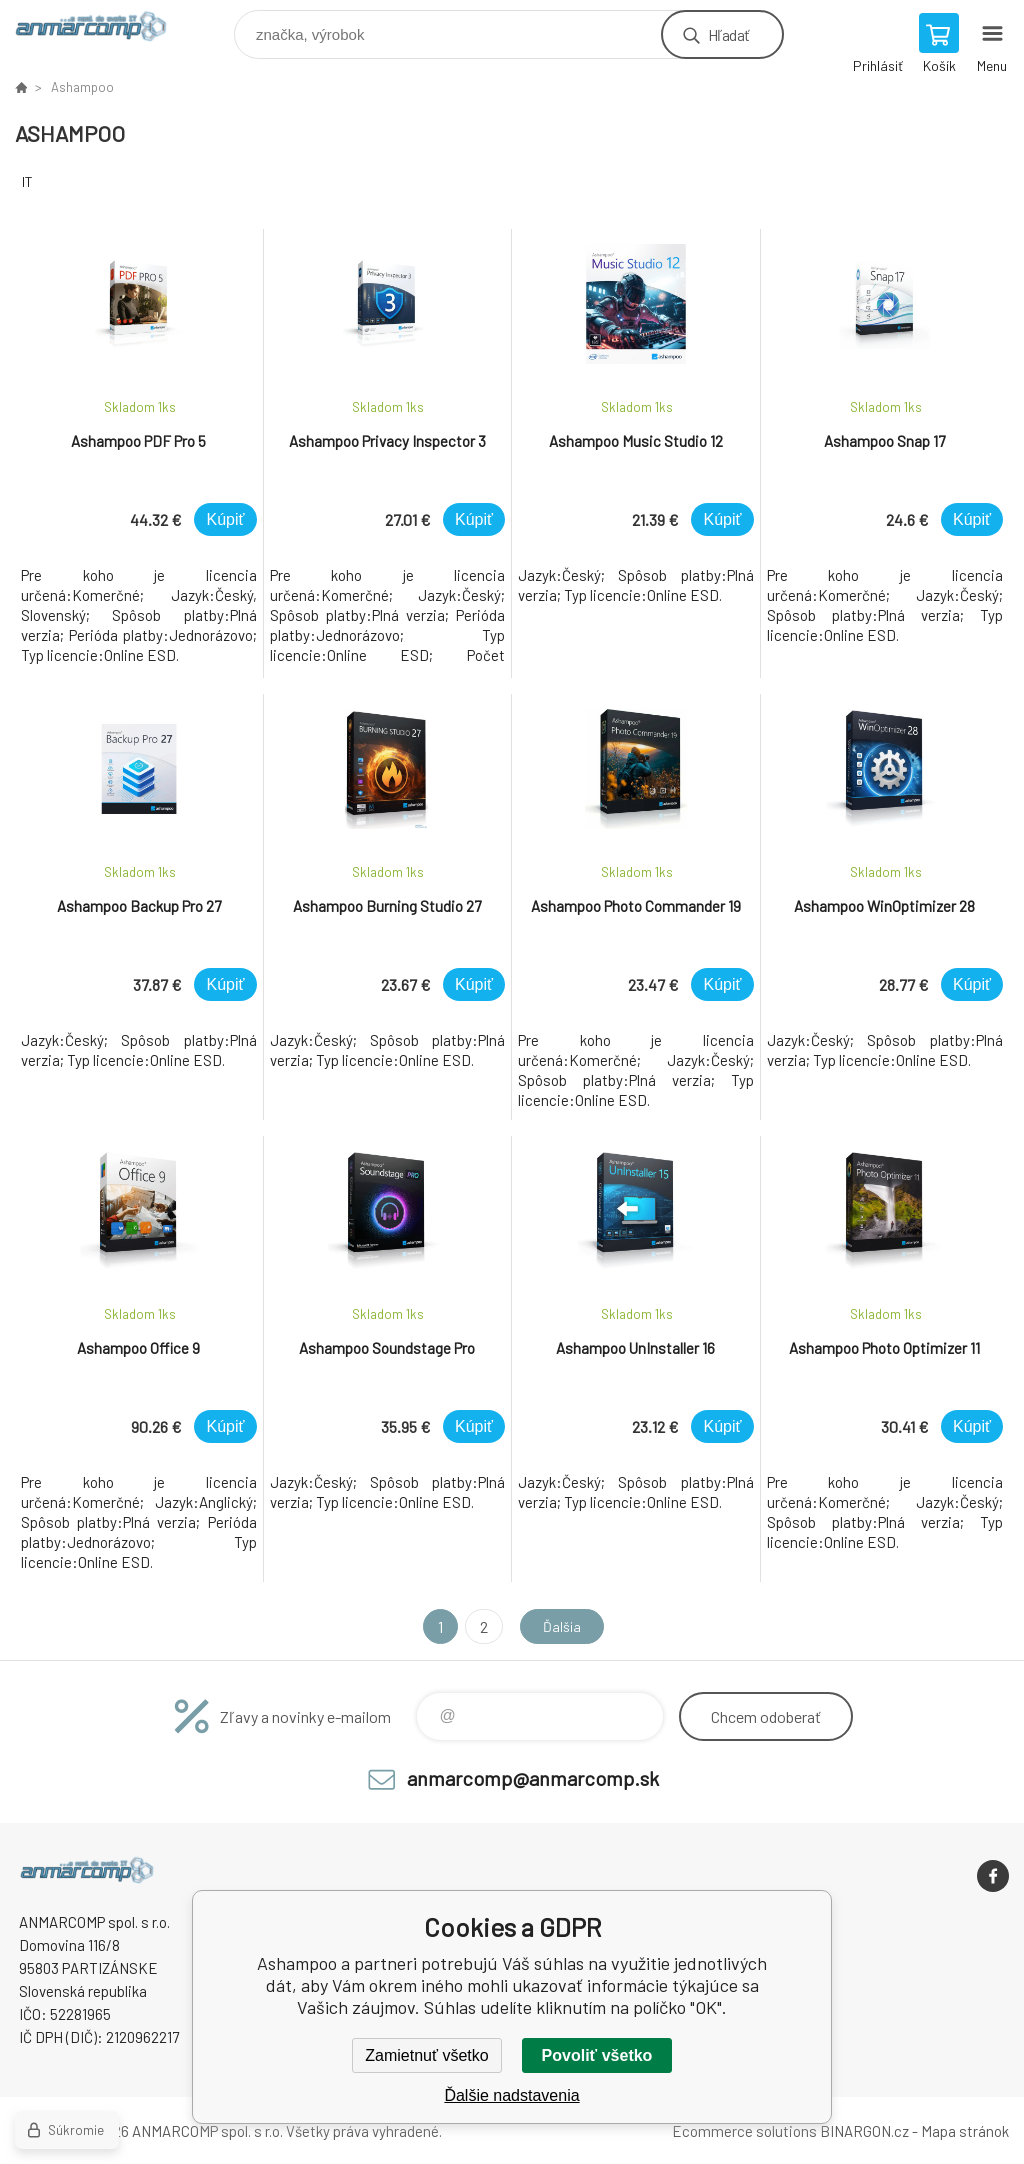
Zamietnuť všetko (426, 2055)
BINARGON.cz (864, 2131)
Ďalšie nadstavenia (511, 2095)
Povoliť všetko (597, 2055)
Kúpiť (225, 519)
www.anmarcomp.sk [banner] (103, 29)
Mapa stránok (965, 2131)
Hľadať (728, 34)
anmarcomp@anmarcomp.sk (533, 1778)
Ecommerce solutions (744, 2131)
